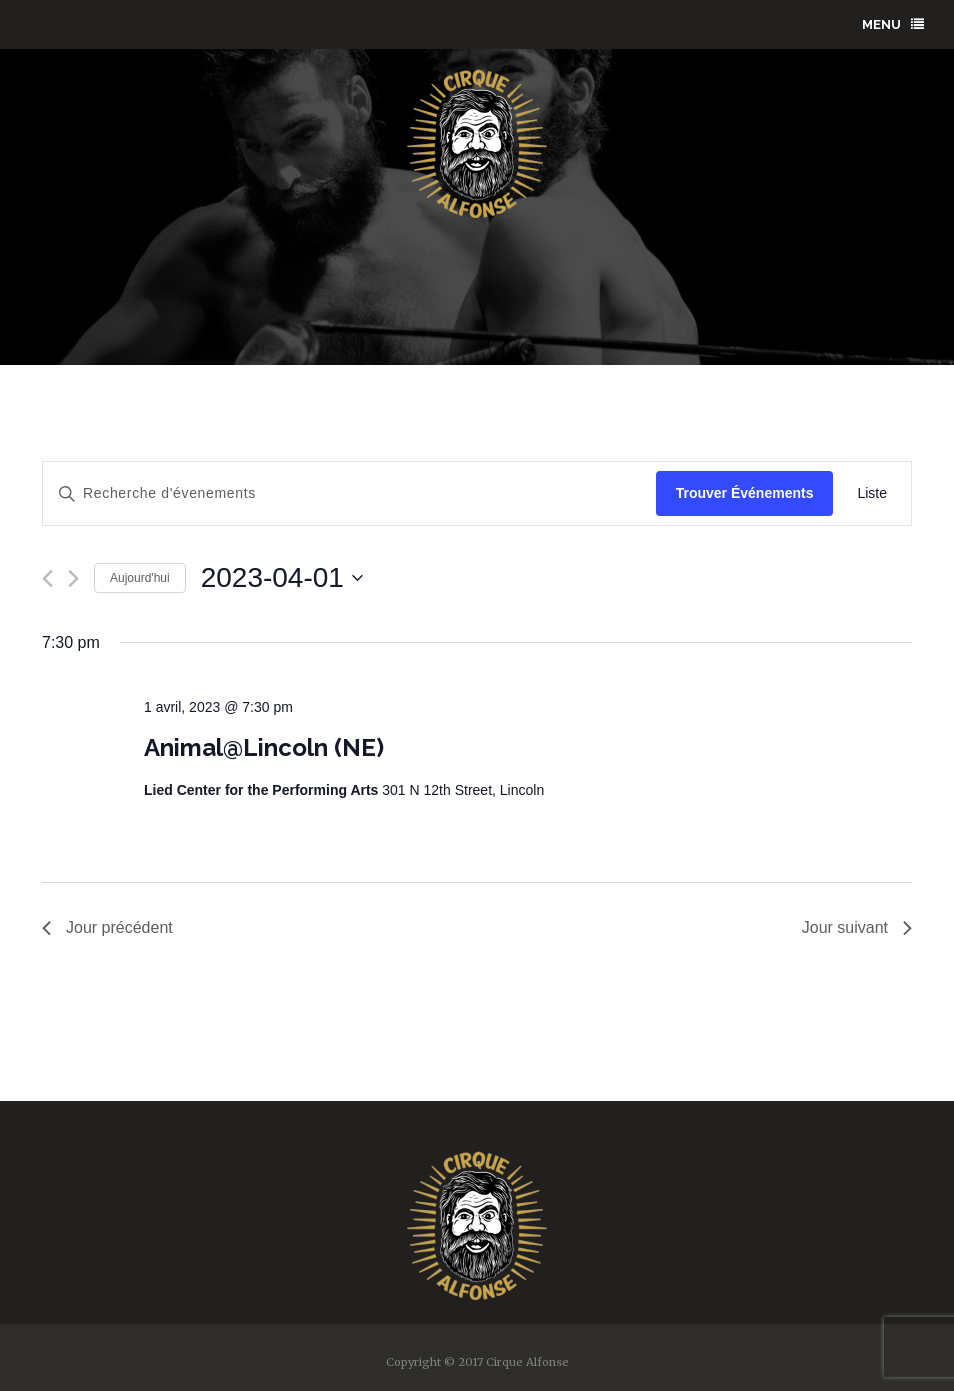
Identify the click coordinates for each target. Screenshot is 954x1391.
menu (893, 24)
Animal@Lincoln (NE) (264, 747)
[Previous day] (47, 578)
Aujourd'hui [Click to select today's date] (140, 578)
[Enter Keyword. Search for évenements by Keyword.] (349, 493)
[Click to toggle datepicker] (282, 578)
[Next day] (73, 578)
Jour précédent (107, 927)
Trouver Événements (745, 493)
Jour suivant (857, 927)
